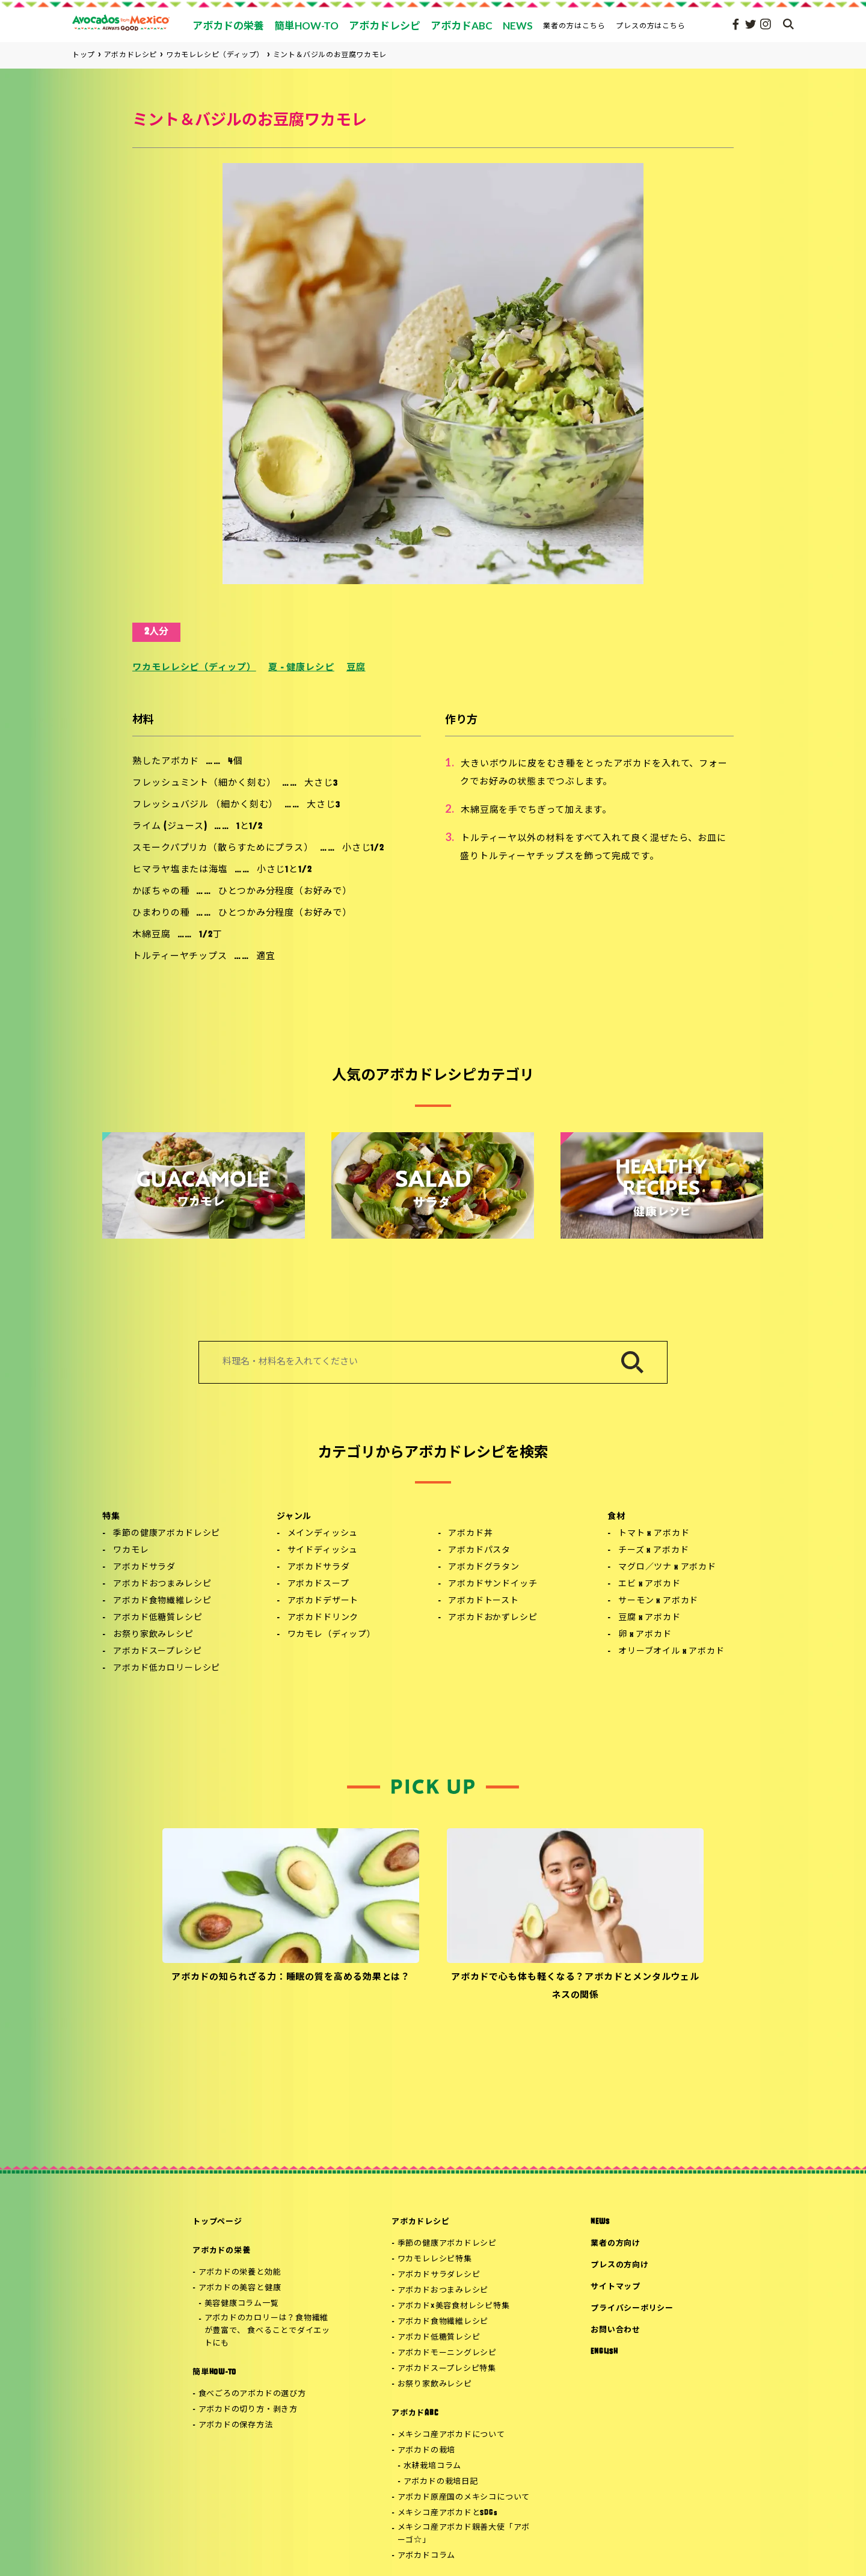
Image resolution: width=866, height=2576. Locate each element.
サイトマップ (615, 2287)
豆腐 (356, 668)
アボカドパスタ (479, 1550)
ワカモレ (131, 1550)
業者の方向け (615, 2244)
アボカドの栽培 (426, 2450)
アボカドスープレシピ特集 (447, 2369)
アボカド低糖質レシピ (157, 1617)
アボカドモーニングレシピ (447, 2353)
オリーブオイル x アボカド (671, 1651)
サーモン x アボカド (658, 1601)
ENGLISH (604, 2352)
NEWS (600, 2222)
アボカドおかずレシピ (492, 1617)
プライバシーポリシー (632, 2309)
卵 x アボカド (645, 1634)
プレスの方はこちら (651, 25)
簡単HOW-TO (214, 2372)
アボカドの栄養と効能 (239, 2272)
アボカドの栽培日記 (441, 2482)
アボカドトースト (483, 1601)
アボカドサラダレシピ (439, 2275)
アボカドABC (415, 2413)
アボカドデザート (323, 1601)
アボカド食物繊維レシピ (162, 1601)
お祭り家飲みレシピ (153, 1634)
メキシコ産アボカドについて (451, 2435)
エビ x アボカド (649, 1584)
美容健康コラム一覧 (241, 2304)
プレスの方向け (619, 2265)
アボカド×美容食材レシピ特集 (454, 2306)
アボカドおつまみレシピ (162, 1584)
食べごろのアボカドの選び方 (252, 2394)
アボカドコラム (426, 2556)
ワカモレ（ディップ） (331, 1634)
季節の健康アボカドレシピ (166, 1533)
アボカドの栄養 (221, 2251)
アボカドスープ (318, 1584)
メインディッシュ (322, 1533)
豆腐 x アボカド (649, 1617)
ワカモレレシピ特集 (435, 2259)
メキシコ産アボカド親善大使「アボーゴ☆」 (464, 2534)
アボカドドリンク (323, 1617)
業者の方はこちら (574, 25)
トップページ (217, 2222)
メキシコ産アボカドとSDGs (448, 2513)
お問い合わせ (615, 2330)
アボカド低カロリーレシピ (166, 1668)
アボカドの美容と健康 (239, 2288)
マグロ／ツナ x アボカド (667, 1567)
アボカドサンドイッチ (492, 1584)
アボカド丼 (470, 1533)
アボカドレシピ (420, 2222)
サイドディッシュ (322, 1550)
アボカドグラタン (484, 1567)
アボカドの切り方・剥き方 (248, 2410)
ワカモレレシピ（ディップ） (194, 668)
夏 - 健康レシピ (301, 668)
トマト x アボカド (653, 1533)
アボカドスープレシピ (157, 1651)
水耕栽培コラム (432, 2466)
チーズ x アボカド (653, 1550)
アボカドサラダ (144, 1567)
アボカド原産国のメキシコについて (464, 2497)
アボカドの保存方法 (235, 2425)
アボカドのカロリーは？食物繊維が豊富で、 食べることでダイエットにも (267, 2330)
